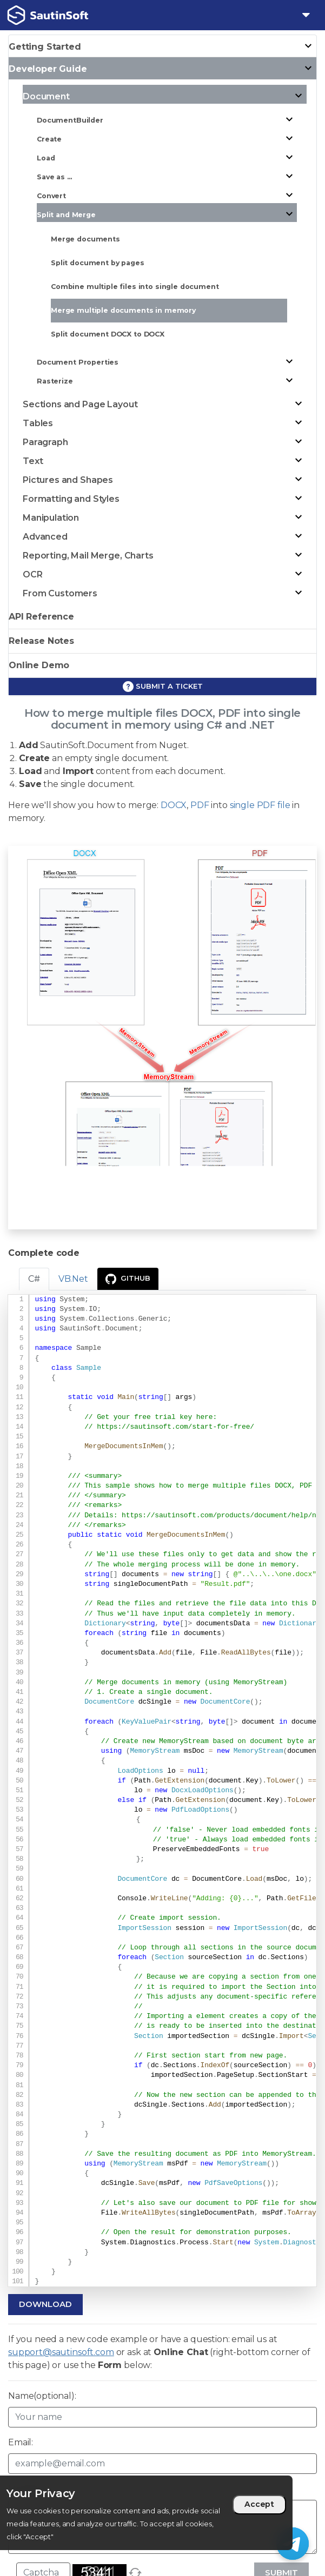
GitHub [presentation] (127, 1279)
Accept (259, 2504)
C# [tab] (34, 1279)
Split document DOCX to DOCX (107, 334)
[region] (146, 2513)
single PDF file (260, 805)
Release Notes (41, 641)
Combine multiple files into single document (135, 287)
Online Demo (39, 665)
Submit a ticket (163, 686)
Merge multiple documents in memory (123, 310)
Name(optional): (42, 2396)
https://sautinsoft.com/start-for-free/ (175, 1427)
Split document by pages (97, 263)
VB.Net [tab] (73, 1279)
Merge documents (85, 239)
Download (45, 2304)
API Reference (41, 616)
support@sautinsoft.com (61, 2352)
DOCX (174, 805)
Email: (20, 2442)
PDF (199, 805)
